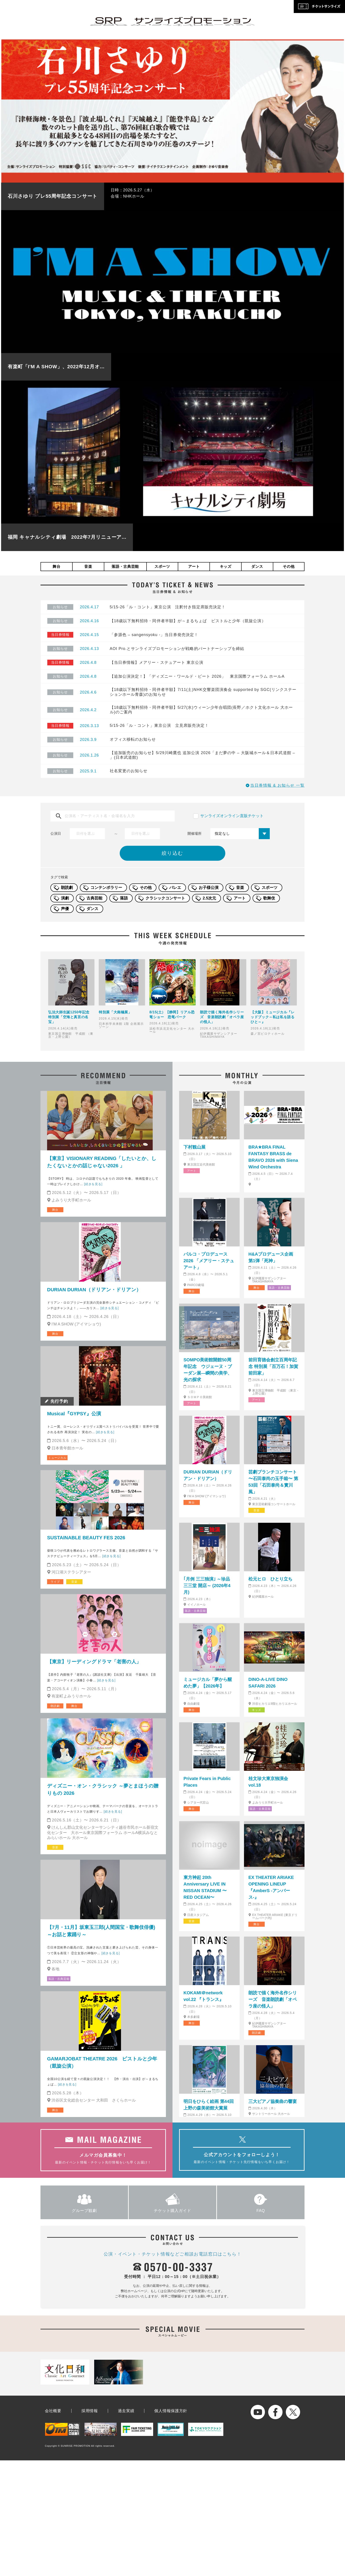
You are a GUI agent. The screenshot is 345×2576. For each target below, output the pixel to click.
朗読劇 (67, 887)
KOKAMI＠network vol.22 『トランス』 (204, 1996)
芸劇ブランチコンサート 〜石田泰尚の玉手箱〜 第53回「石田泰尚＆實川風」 (273, 1481)
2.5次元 (209, 898)
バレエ (175, 887)
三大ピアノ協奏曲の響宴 (272, 2101)
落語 (124, 898)
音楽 (88, 566)
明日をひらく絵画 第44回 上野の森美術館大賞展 (209, 2104)
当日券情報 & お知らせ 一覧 (277, 785)
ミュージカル (57, 1457)
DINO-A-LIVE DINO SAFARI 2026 (268, 1682)
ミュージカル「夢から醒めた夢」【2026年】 (208, 1682)
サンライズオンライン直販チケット (232, 816)
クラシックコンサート (165, 898)
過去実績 (126, 2411)
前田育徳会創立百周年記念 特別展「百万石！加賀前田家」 (273, 1366)
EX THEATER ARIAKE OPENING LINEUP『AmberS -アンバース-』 (271, 1887)
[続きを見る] (93, 1184)
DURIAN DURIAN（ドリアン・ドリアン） (94, 1289)
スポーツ (162, 566)
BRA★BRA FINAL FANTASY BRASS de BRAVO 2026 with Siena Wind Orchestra (273, 1157)
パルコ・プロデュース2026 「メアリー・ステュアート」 (209, 1261)
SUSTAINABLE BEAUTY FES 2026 (86, 1537)
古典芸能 (94, 898)
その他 (288, 566)
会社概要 (53, 2411)
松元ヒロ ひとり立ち (270, 1579)
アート (194, 566)
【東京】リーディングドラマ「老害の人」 (94, 1661)
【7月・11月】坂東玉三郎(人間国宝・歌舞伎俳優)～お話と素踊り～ (101, 1931)
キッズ (225, 566)
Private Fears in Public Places (207, 1782)
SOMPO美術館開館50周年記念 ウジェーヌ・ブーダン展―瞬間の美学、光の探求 (208, 1369)
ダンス (257, 566)
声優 (65, 909)
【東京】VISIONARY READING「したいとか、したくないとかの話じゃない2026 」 (101, 1162)
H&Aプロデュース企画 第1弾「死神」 (272, 1257)
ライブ (55, 1581)
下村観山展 (195, 1147)
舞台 (56, 566)
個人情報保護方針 (170, 2411)
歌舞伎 (269, 898)
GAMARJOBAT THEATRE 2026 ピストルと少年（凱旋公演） (102, 2062)
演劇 (65, 898)
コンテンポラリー (106, 887)
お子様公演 (208, 887)
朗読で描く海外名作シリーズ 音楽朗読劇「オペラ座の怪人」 (272, 1999)
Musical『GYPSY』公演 (74, 1413)
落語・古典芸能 (125, 566)
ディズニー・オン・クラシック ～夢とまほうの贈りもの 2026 (102, 1789)
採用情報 (89, 2411)
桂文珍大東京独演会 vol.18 (268, 1782)
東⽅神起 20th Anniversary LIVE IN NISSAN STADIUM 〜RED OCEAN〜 (205, 1887)
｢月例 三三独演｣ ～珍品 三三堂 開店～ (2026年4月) (207, 1586)
